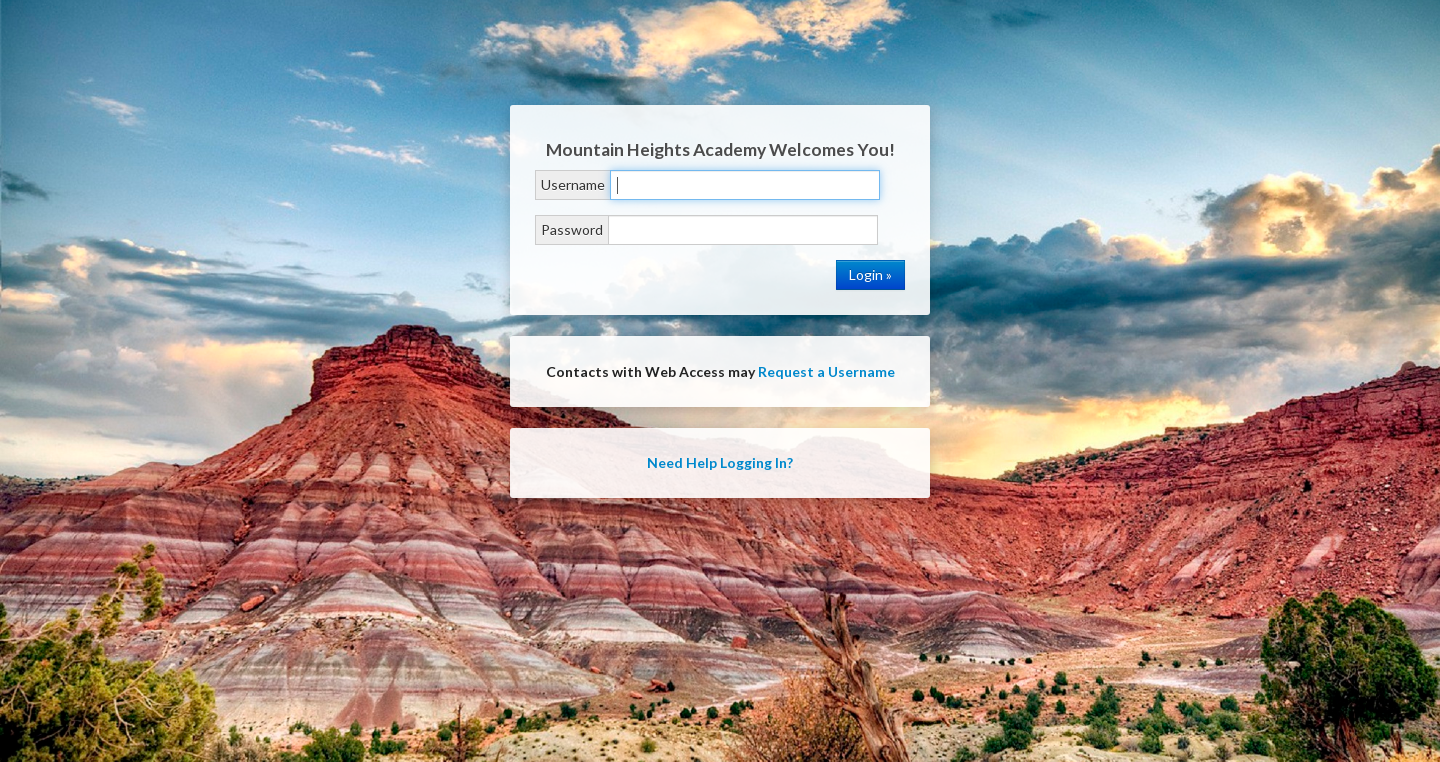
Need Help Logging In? (720, 462)
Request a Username (826, 371)
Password (572, 229)
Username (573, 184)
